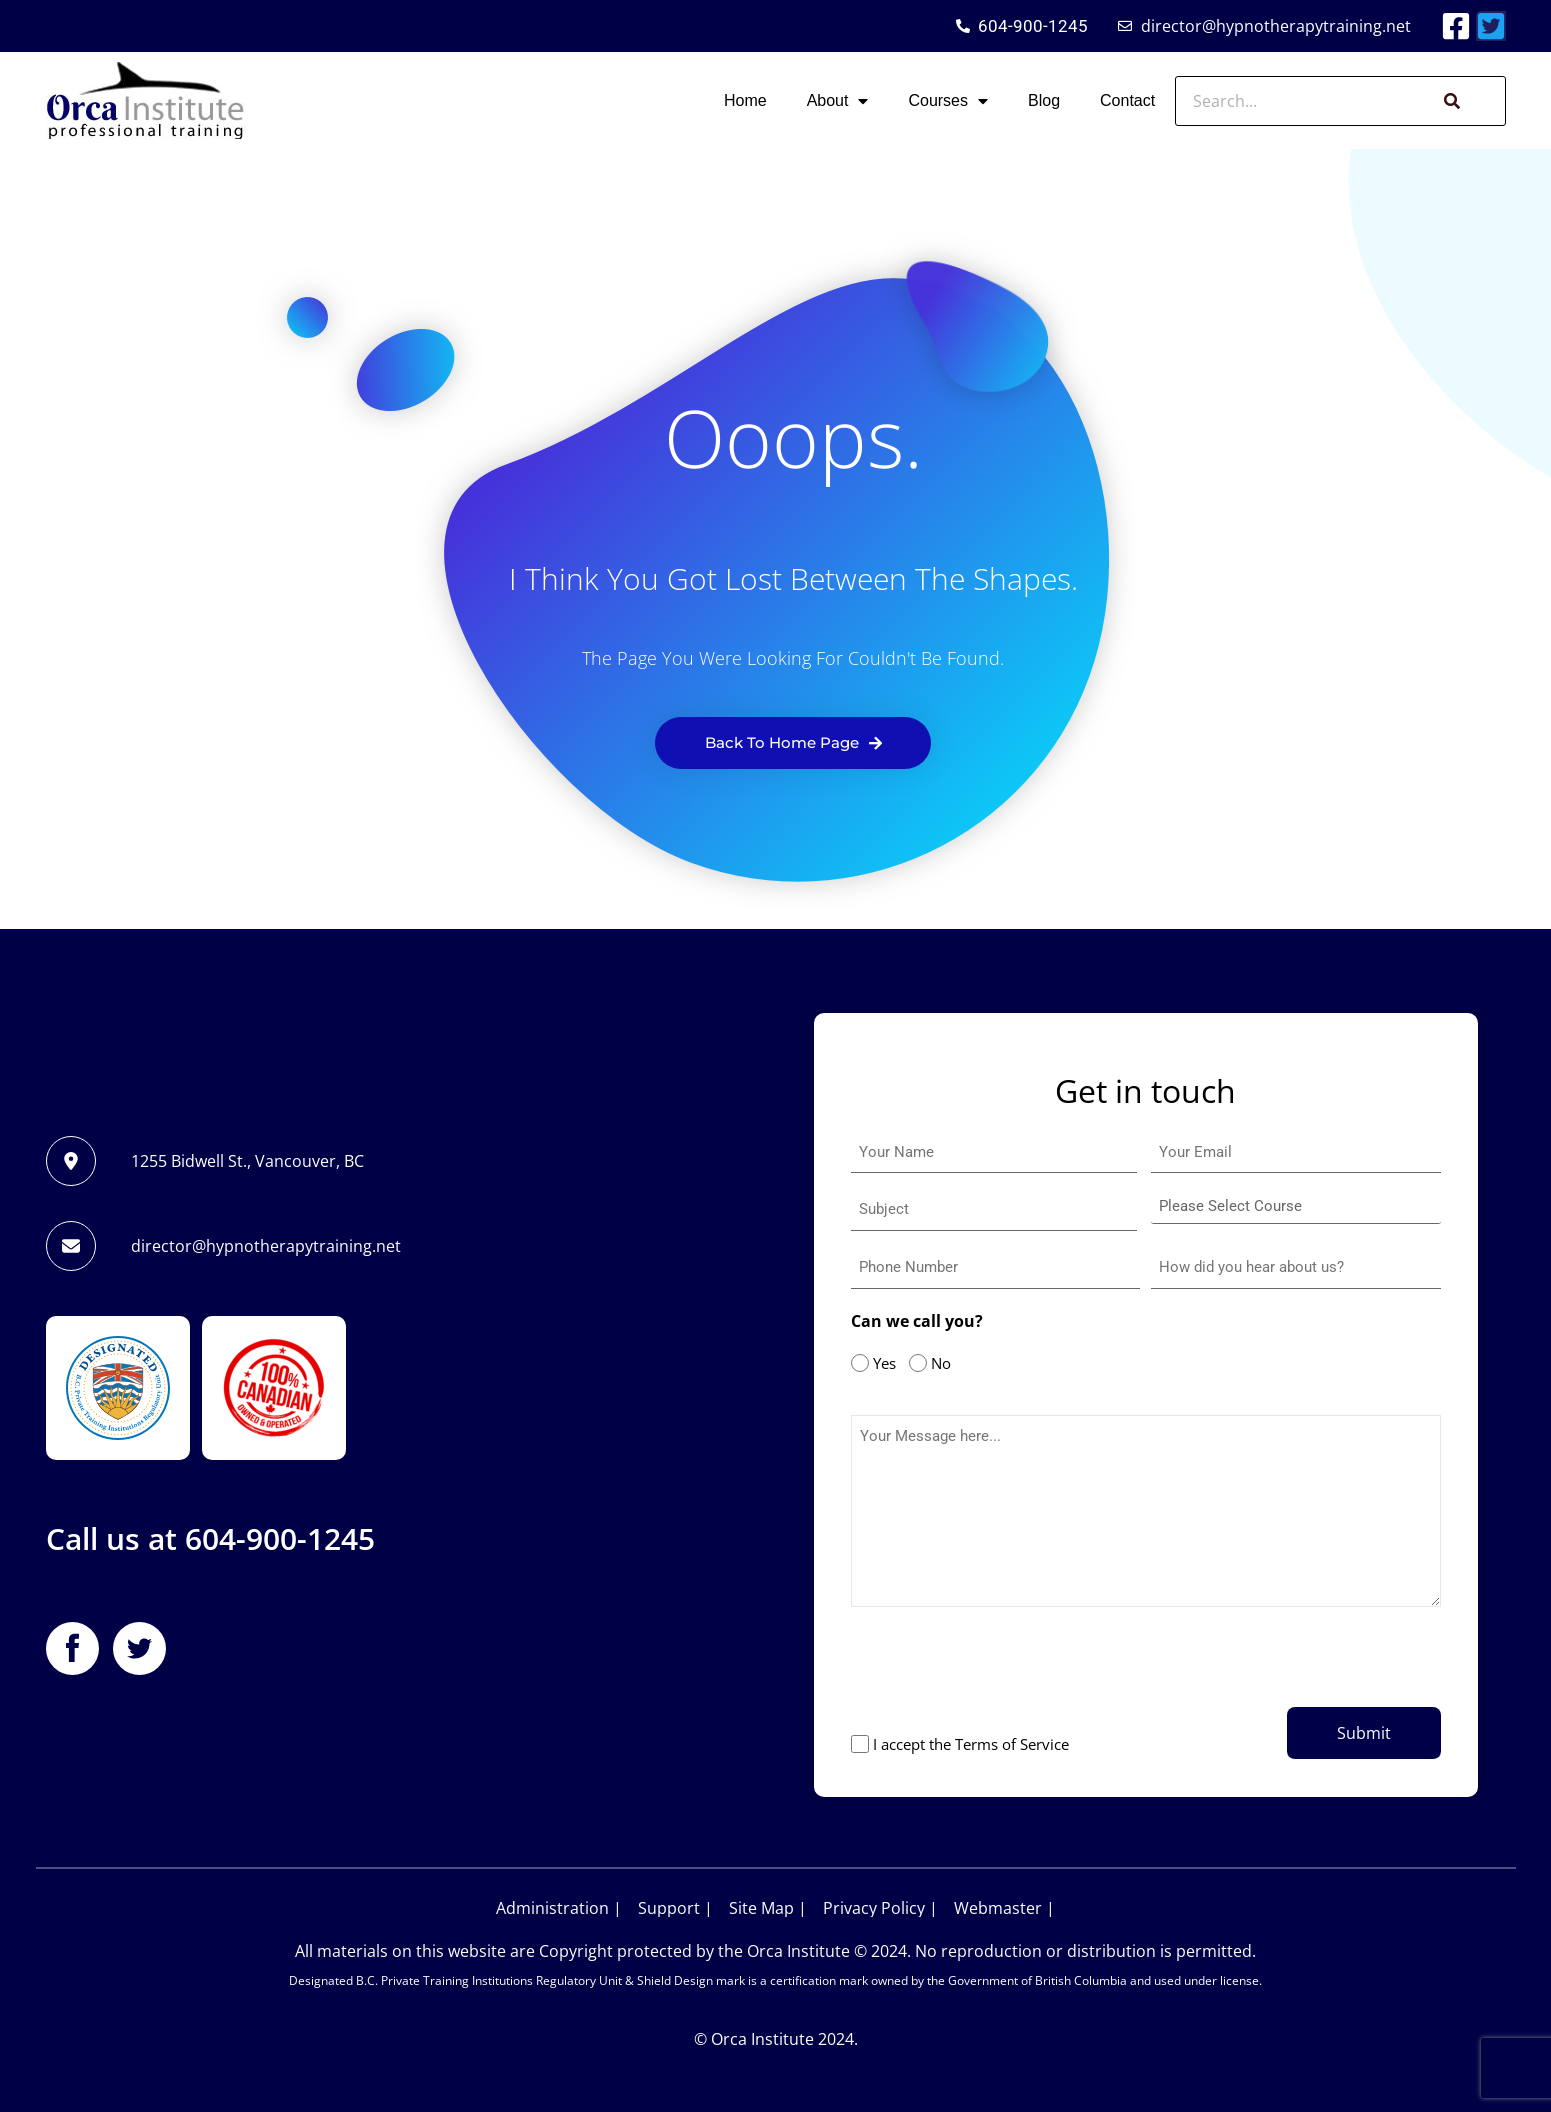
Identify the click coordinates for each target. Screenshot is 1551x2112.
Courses (948, 101)
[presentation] (1003, 1672)
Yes (879, 1363)
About (838, 101)
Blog (1044, 100)
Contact (1127, 100)
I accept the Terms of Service (971, 1744)
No (936, 1363)
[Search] (1449, 101)
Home (745, 100)
